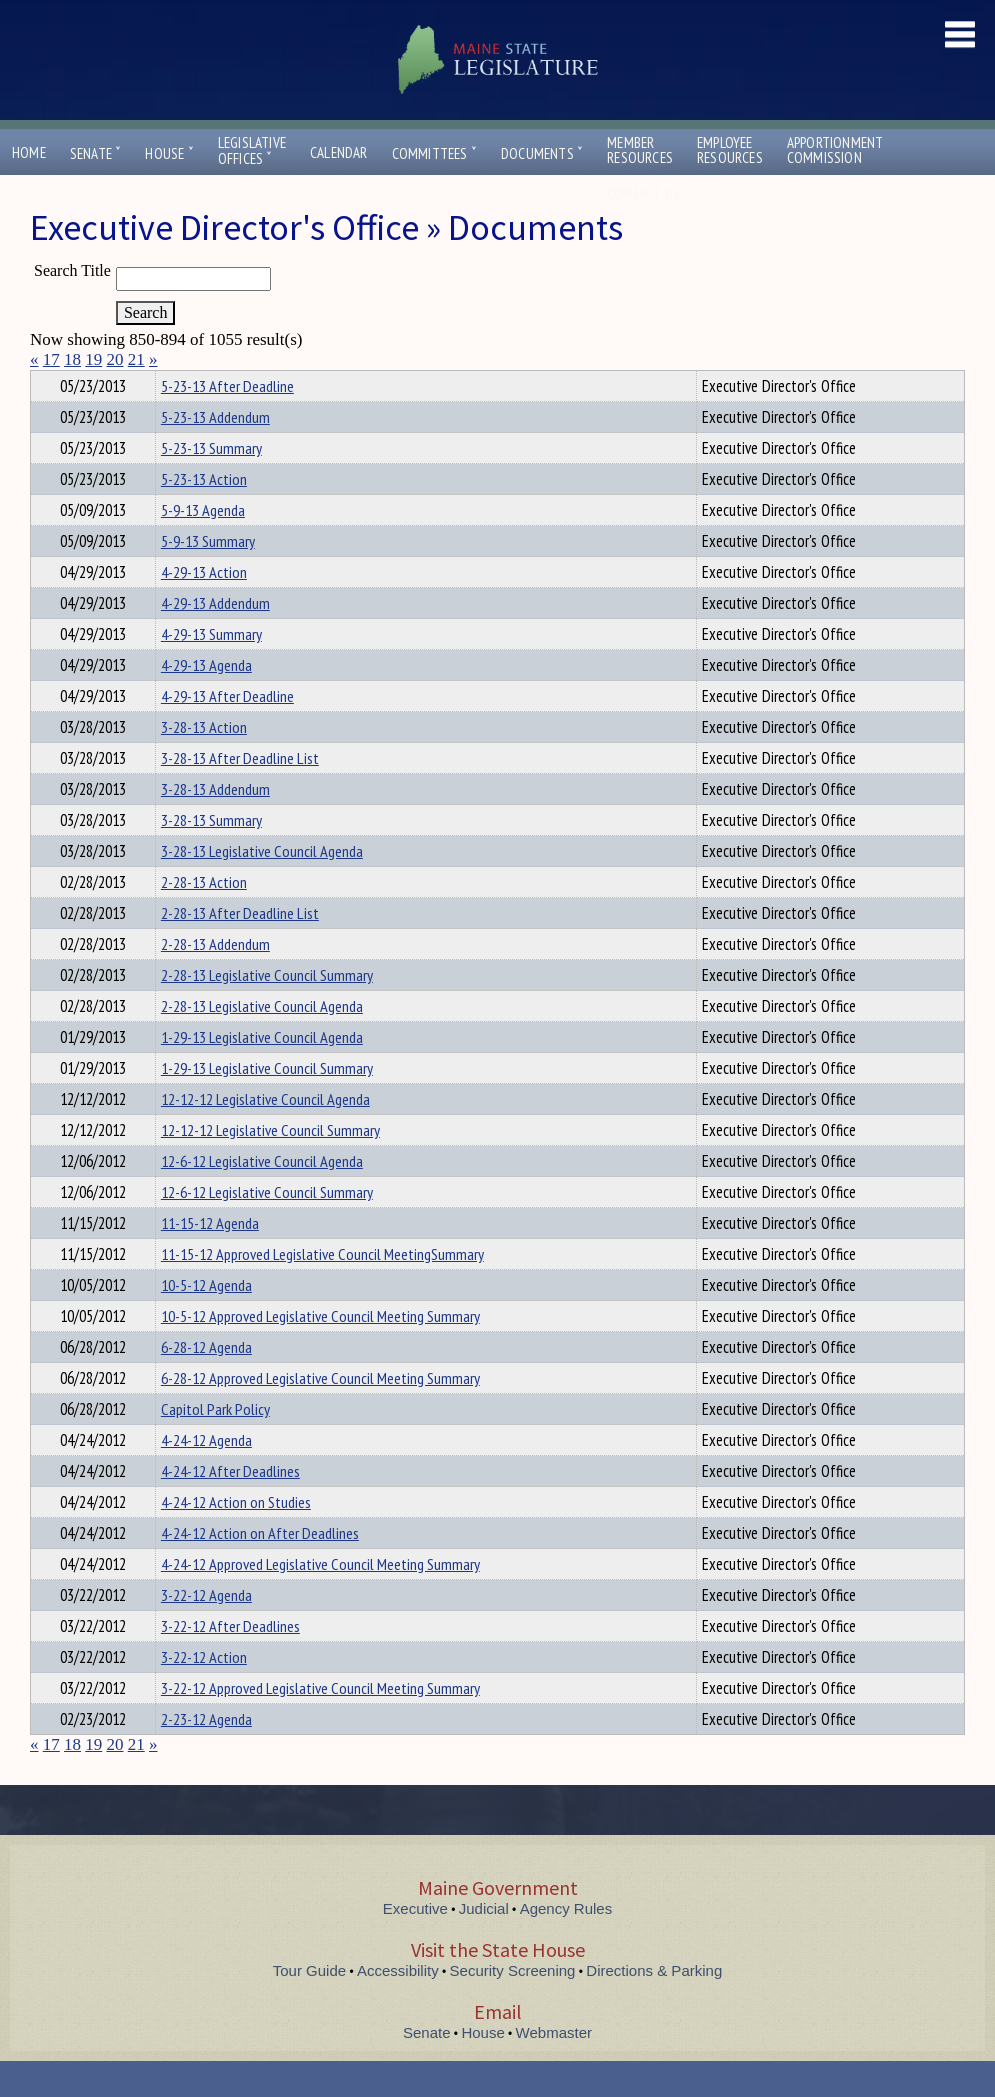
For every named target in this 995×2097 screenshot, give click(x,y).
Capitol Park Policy (215, 1445)
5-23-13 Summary (211, 484)
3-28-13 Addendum (215, 825)
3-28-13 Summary (211, 856)
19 (93, 359)
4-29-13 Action (204, 608)
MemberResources (640, 150)
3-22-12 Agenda (206, 1631)
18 (72, 359)
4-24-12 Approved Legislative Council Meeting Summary (320, 1600)
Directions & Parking (654, 2006)
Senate (96, 153)
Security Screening (513, 2006)
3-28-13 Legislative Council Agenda (262, 887)
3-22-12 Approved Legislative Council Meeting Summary (320, 1724)
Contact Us (648, 193)
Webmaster (554, 2068)
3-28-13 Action (204, 763)
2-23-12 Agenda (206, 1755)
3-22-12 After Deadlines (230, 1662)
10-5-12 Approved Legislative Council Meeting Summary (320, 1352)
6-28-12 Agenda (206, 1383)
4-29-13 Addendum (215, 639)
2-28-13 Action (204, 918)
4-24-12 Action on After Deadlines (260, 1569)
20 (115, 359)
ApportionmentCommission (835, 150)
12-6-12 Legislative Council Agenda (262, 1197)
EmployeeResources (730, 150)
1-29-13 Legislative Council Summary (267, 1104)
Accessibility (398, 2006)
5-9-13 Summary (208, 577)
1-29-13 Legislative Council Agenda (262, 1073)
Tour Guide (309, 2006)
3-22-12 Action (204, 1693)
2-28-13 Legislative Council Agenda (262, 1042)
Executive (415, 1944)
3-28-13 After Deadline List (240, 794)
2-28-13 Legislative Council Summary (267, 1011)
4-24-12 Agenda (206, 1476)
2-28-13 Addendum (215, 980)
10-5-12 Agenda (206, 1321)
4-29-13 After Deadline (227, 732)
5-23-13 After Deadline (227, 422)
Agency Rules (566, 1944)
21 (136, 359)
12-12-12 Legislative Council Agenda (265, 1135)
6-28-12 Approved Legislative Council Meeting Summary (320, 1414)
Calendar (339, 152)
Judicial (484, 1944)
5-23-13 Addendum (215, 453)
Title (46, 383)
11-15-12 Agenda (210, 1259)
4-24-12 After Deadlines (230, 1507)
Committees (434, 153)
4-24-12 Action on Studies (236, 1538)
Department (191, 383)
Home (29, 152)
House (169, 153)
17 (51, 359)
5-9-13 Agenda (203, 546)
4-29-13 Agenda (206, 701)
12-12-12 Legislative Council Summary (270, 1166)
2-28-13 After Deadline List (240, 949)
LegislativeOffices (252, 151)
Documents (542, 153)
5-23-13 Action (204, 515)
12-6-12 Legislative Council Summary (267, 1228)
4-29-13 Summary (211, 670)
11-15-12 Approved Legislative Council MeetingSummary (322, 1290)
